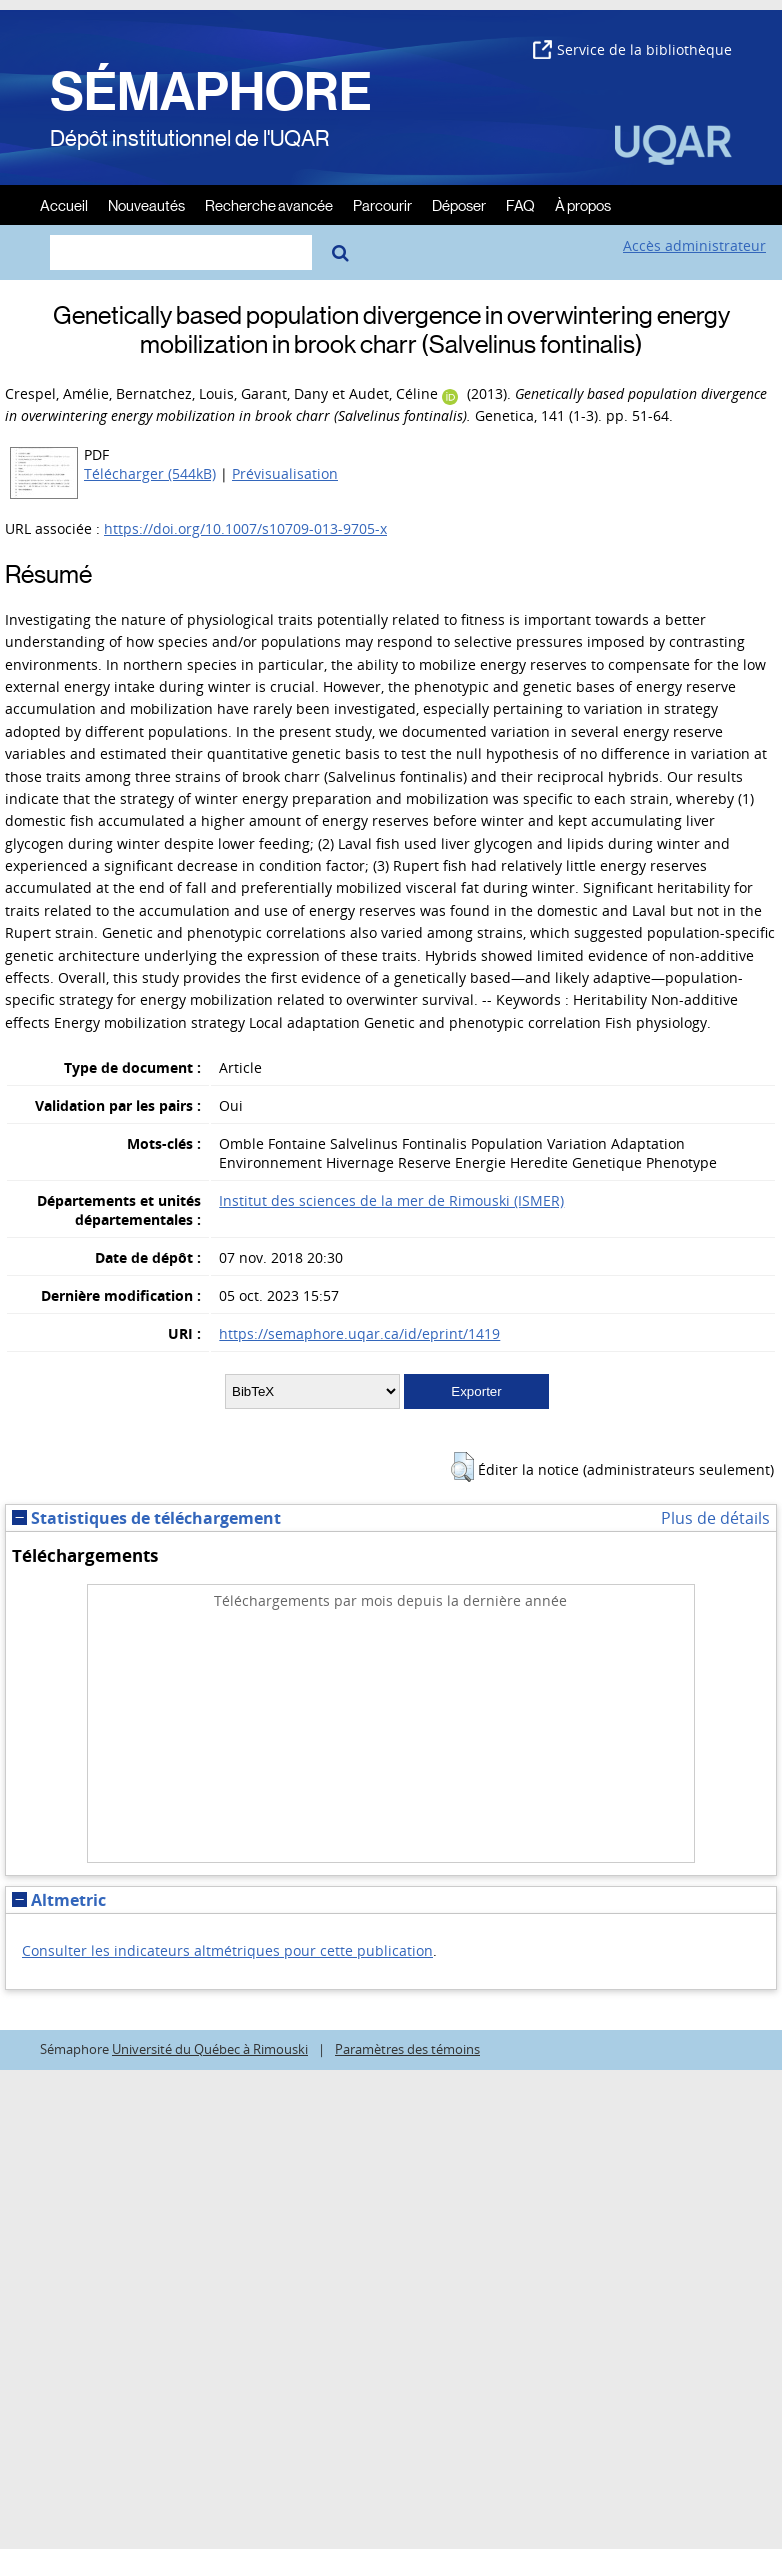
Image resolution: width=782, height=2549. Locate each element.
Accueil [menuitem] (64, 204)
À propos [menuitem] (583, 204)
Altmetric (59, 1900)
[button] (462, 1467)
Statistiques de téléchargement (146, 1518)
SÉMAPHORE (211, 92)
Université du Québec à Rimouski (210, 2049)
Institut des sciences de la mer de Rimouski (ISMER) (391, 1200)
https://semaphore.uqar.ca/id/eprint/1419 (359, 1333)
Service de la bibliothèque (632, 49)
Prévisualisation (285, 473)
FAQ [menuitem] (520, 204)
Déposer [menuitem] (459, 204)
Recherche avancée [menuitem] (269, 204)
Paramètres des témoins (407, 2049)
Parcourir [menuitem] (382, 204)
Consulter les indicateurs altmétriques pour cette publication (227, 1950)
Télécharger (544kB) (150, 473)
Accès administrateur (694, 245)
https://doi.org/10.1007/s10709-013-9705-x (245, 528)
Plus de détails (715, 1518)
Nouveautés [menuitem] (146, 204)
